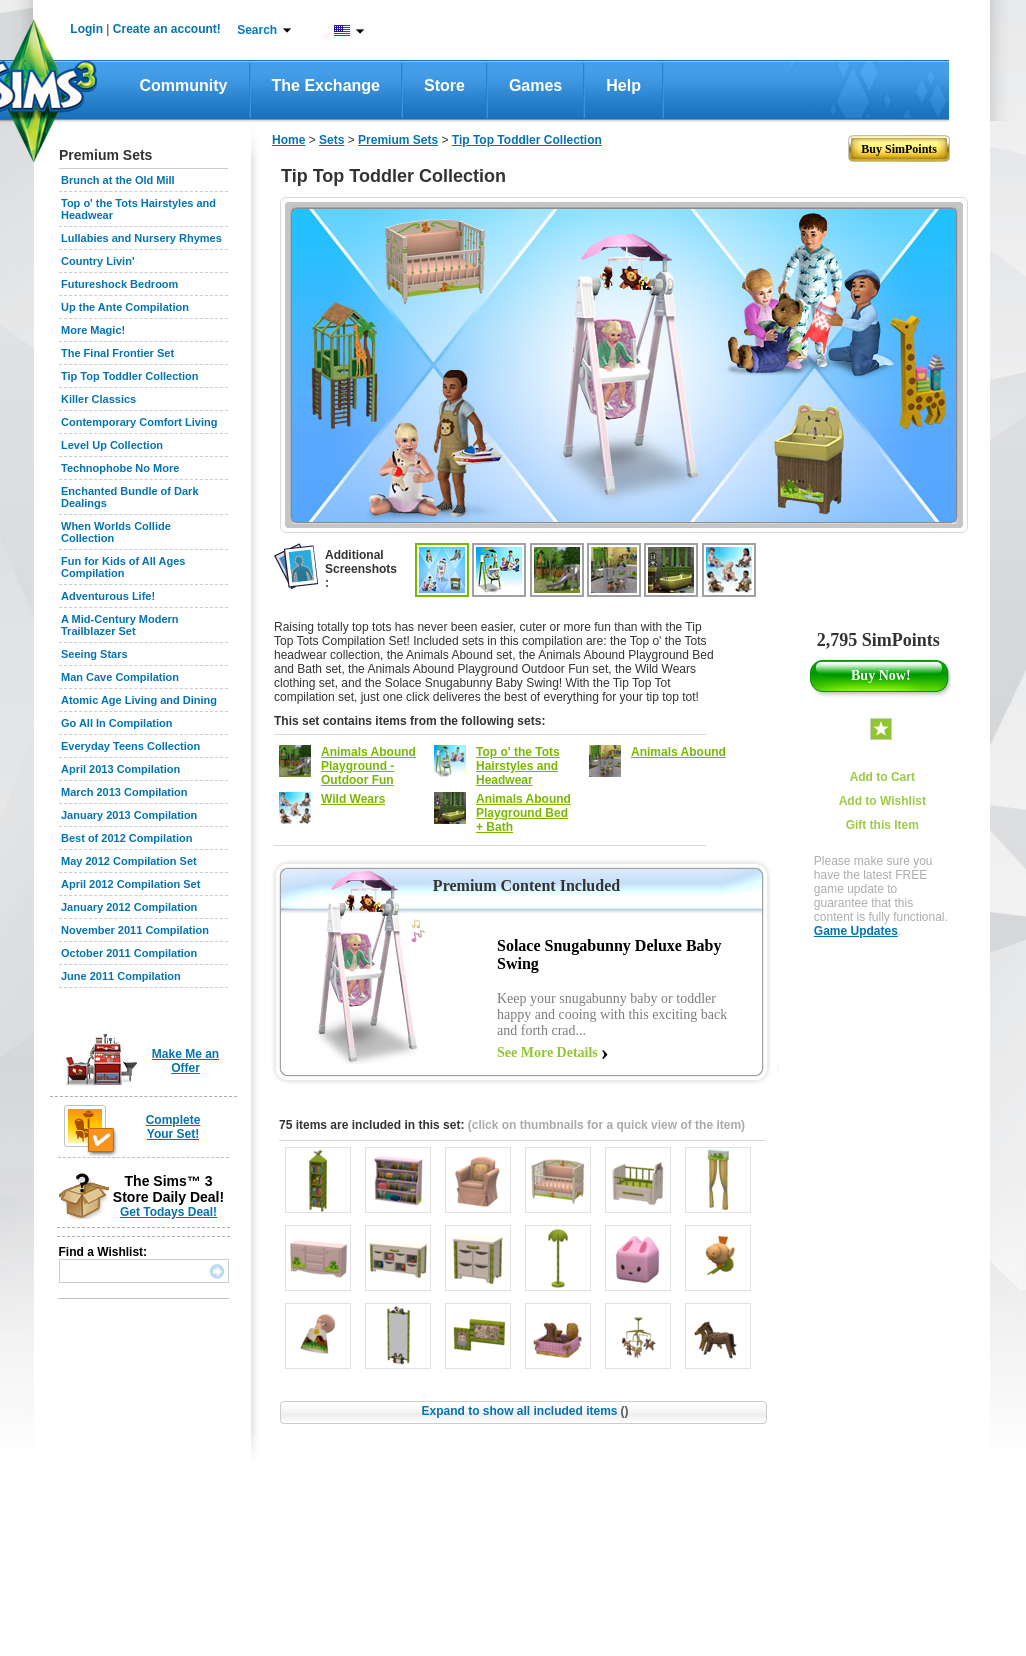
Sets (331, 140)
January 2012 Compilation (129, 907)
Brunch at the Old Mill (118, 180)
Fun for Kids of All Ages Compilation (123, 567)
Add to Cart (882, 777)
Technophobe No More (120, 468)
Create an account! (167, 29)
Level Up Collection (112, 445)
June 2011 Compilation (121, 976)
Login (86, 29)
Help (623, 85)
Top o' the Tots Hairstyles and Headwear (518, 766)
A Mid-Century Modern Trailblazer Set (120, 625)
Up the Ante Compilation (125, 307)
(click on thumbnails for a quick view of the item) (606, 1125)
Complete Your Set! (173, 1127)
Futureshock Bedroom (119, 284)
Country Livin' (98, 261)
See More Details (547, 1052)
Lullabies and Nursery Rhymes (141, 238)
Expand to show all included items (524, 1411)
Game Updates (856, 931)
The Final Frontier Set (117, 353)
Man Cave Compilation (120, 677)
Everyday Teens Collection (130, 746)
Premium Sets (398, 140)
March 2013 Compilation (124, 792)
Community (184, 85)
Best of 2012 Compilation (126, 838)
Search (257, 30)
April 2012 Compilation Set (130, 884)
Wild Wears (353, 799)
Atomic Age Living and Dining (139, 700)
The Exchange (326, 85)
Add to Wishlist (882, 801)
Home (288, 140)
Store (444, 85)
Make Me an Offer (185, 1061)
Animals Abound (678, 752)
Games (535, 85)
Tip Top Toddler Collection (130, 376)
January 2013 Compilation (129, 815)
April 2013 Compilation (120, 769)
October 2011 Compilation (129, 953)
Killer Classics (98, 399)
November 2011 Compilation (135, 930)
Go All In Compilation (116, 723)
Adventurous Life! (108, 596)
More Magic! (93, 330)
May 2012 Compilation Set (129, 861)
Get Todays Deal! (168, 1212)
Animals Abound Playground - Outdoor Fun (368, 766)
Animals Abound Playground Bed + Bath (523, 813)
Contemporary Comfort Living (139, 422)
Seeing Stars (94, 654)
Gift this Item (882, 825)
